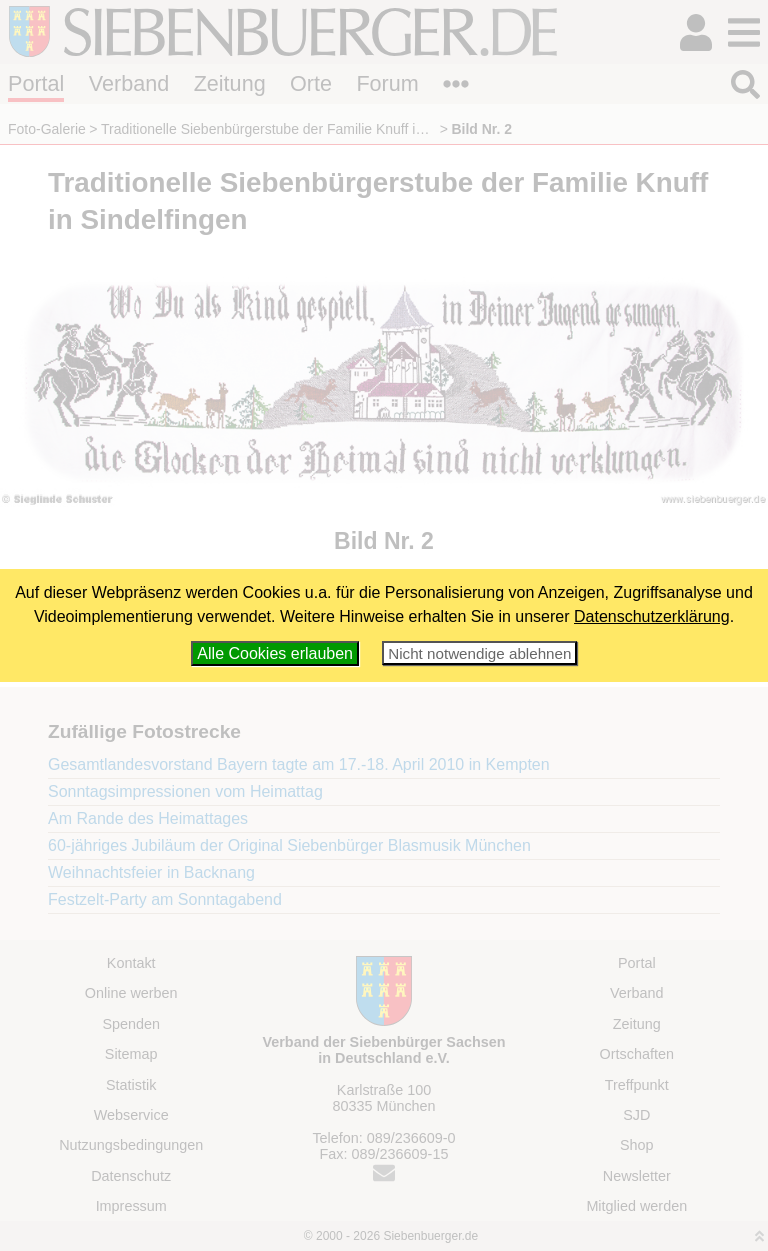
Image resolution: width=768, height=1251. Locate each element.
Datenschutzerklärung (652, 616)
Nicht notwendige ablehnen (479, 653)
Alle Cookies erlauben (275, 653)
